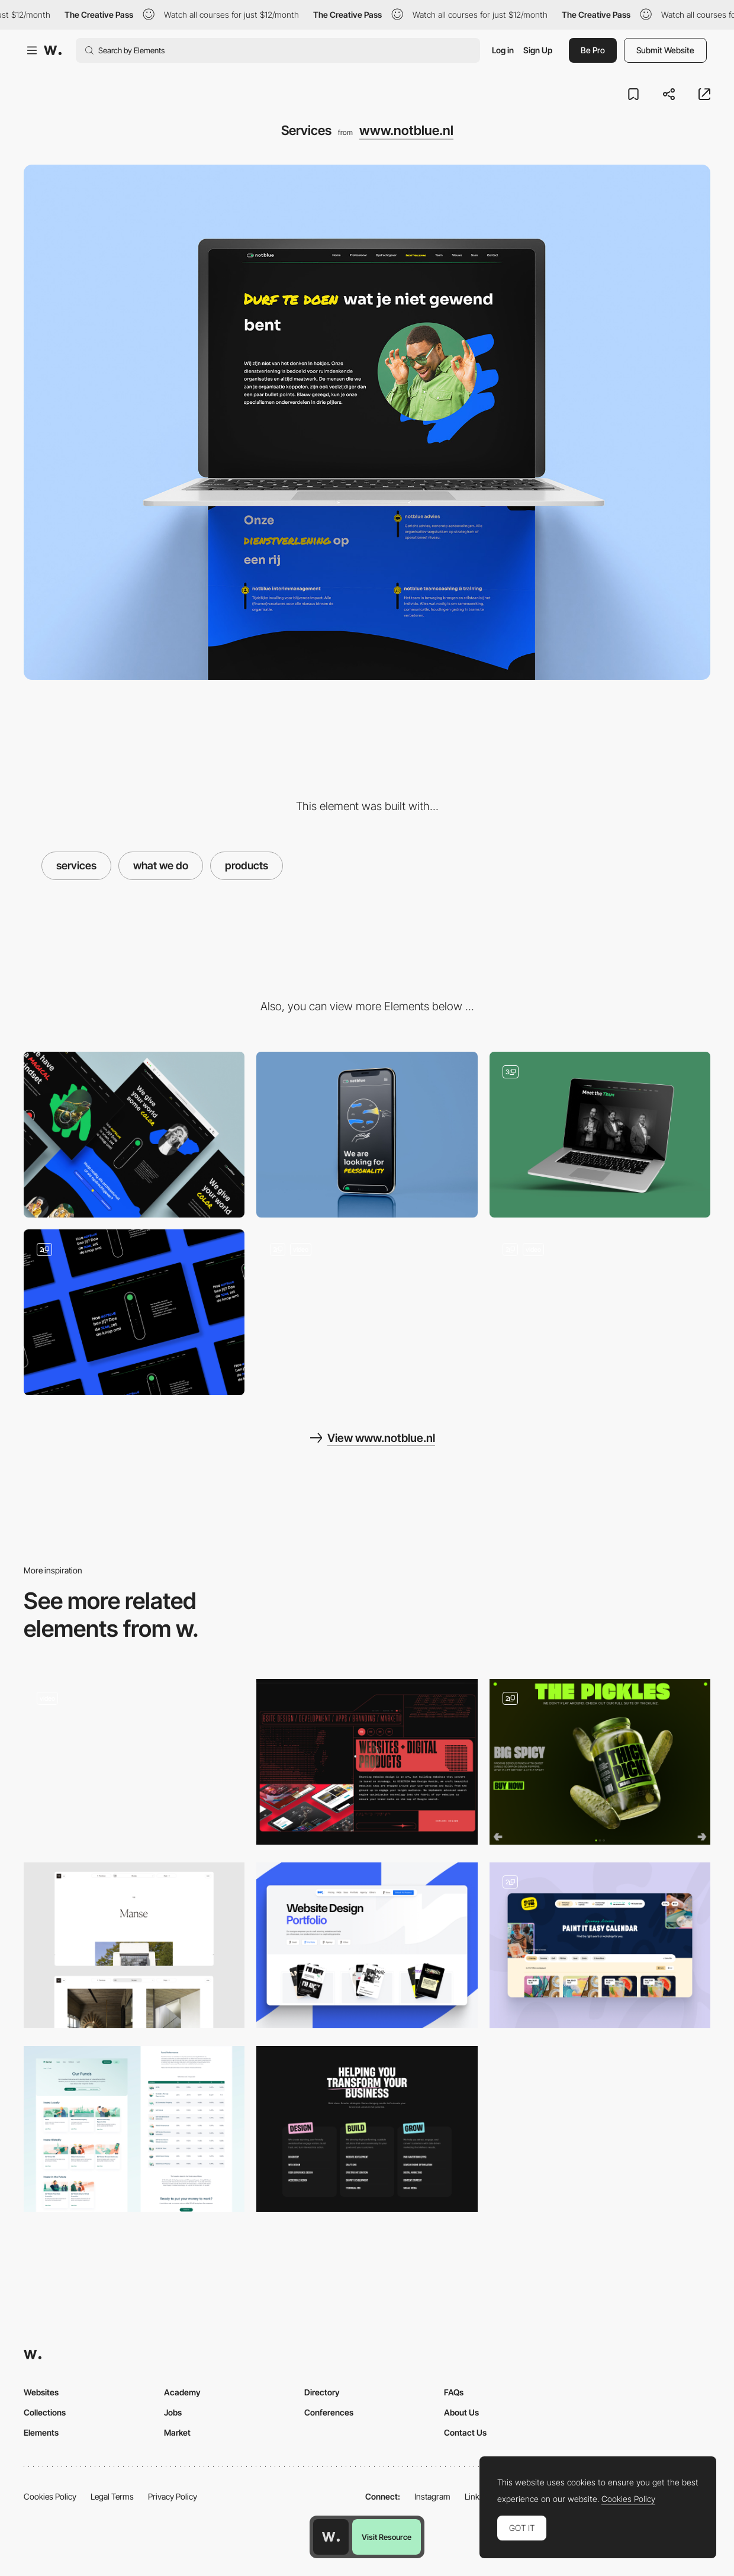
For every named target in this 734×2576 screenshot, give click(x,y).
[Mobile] (366, 1135)
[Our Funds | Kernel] (134, 2129)
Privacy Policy (172, 2496)
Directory (322, 2392)
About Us (461, 2412)
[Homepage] (600, 1312)
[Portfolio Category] (366, 1945)
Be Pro (593, 50)
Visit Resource (386, 2537)
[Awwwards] (53, 50)
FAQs (453, 2392)
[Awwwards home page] (331, 2537)
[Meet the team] (600, 1135)
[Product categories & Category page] (134, 1762)
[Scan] (134, 1312)
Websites (41, 2392)
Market (177, 2432)
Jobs (173, 2412)
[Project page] (134, 1945)
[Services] (366, 2129)
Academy (182, 2392)
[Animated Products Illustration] (366, 1762)
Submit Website (665, 50)
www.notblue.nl (406, 130)
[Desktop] (134, 1135)
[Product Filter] (600, 1945)
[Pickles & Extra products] (600, 1762)
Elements (41, 2432)
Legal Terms (112, 2496)
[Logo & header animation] (366, 1312)
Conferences (328, 2412)
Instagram (432, 2496)
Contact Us (465, 2432)
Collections (45, 2412)
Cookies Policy (50, 2496)
